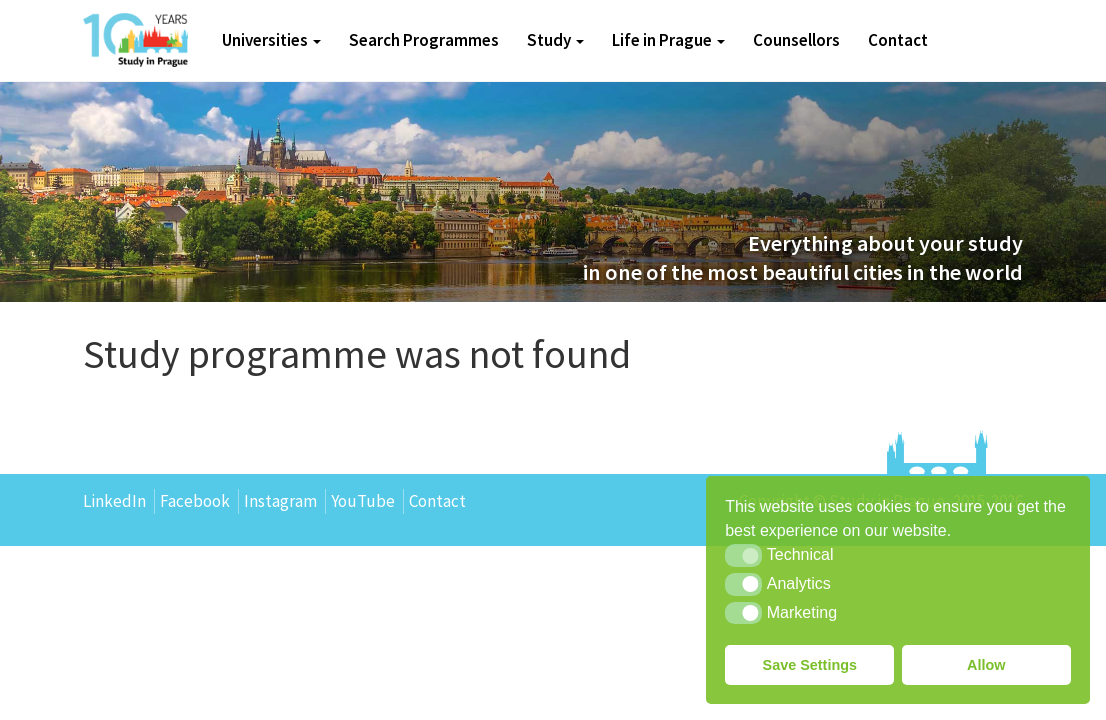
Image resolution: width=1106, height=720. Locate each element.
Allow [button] (986, 665)
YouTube (363, 501)
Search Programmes (424, 40)
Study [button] (555, 40)
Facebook (195, 501)
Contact (898, 40)
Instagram (280, 501)
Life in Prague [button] (668, 40)
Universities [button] (271, 40)
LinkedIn (114, 501)
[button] (743, 555)
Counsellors (796, 40)
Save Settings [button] (810, 665)
